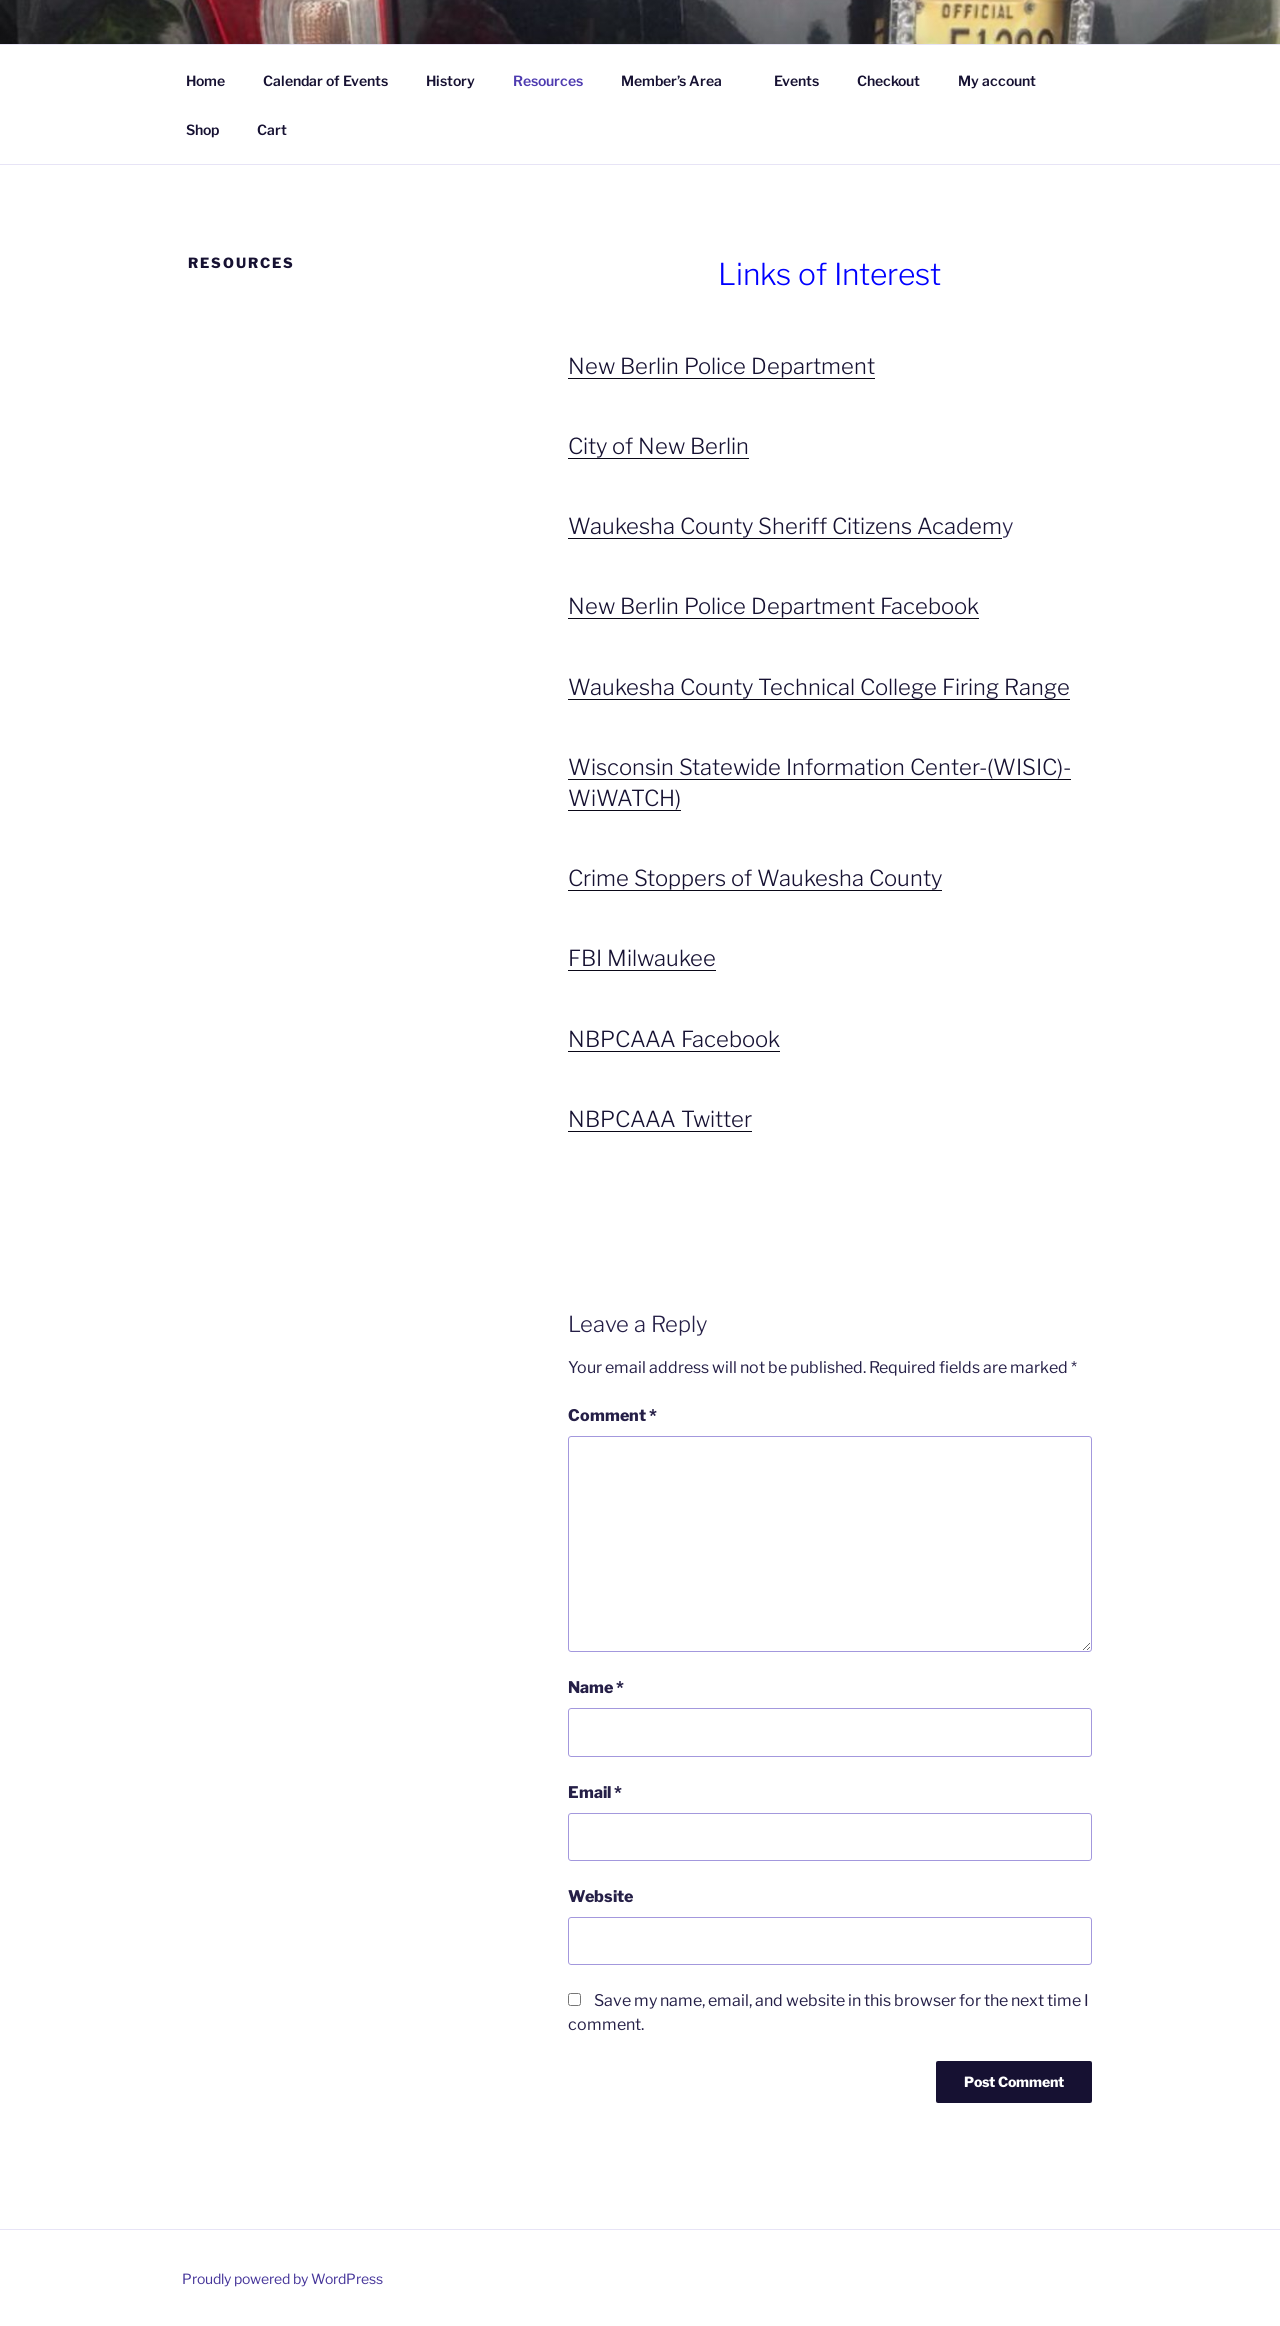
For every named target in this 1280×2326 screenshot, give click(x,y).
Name (596, 1687)
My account (997, 80)
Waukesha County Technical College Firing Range (819, 687)
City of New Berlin (658, 446)
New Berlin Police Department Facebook (773, 606)
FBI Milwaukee (642, 958)
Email (595, 1792)
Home (205, 80)
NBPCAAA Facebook (674, 1039)
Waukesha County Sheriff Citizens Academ (785, 526)
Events (796, 80)
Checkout (888, 80)
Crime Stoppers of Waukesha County (755, 878)
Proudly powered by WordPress (282, 2278)
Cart (272, 129)
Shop (202, 129)
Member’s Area (681, 80)
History (450, 80)
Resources (548, 80)
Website (600, 1896)
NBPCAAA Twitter (660, 1119)
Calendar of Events (325, 80)
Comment (612, 1415)
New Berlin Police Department (721, 366)
